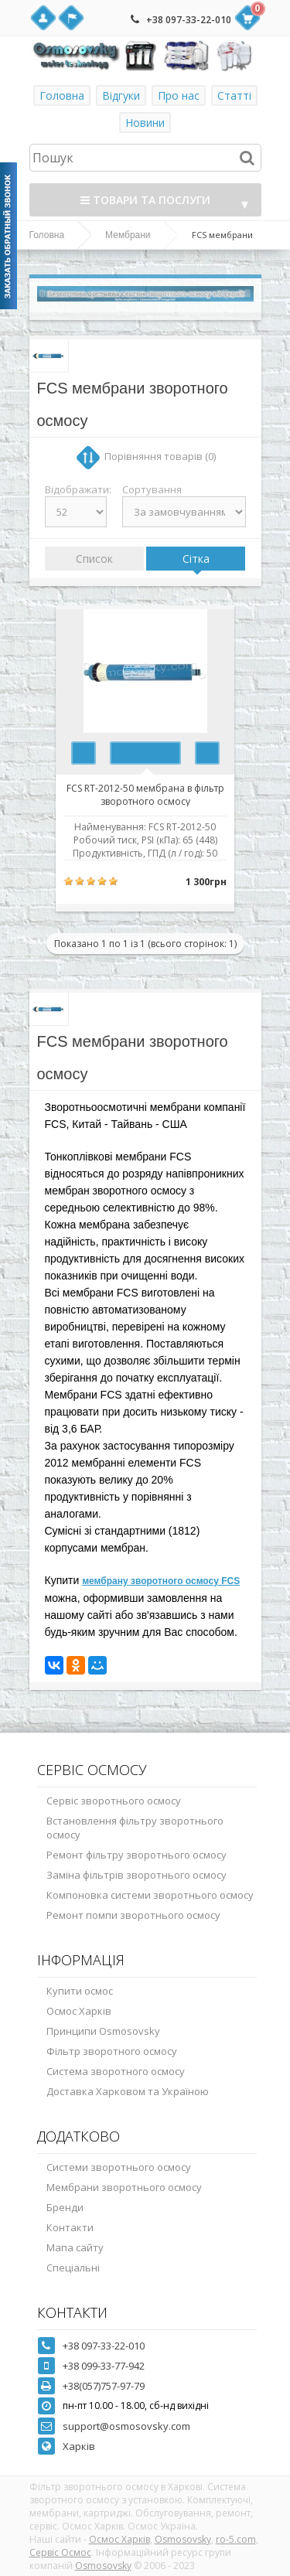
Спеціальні (73, 2267)
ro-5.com (236, 2539)
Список (94, 558)
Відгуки (121, 95)
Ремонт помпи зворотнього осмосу (133, 1915)
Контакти (70, 2227)
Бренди (65, 2207)
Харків (79, 2446)
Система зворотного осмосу (115, 2071)
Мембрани (127, 235)
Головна (61, 95)
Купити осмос (79, 1991)
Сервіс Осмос (60, 2552)
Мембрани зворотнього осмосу (124, 2187)
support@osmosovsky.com (126, 2426)
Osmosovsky (183, 2539)
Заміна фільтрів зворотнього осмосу (136, 1875)
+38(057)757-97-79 (104, 2386)
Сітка (196, 558)
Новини (145, 122)
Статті (234, 95)
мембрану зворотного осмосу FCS (161, 1581)
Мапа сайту (75, 2247)
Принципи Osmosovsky (103, 2031)
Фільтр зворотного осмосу (111, 2051)
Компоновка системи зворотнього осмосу (150, 1895)
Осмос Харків (78, 2011)
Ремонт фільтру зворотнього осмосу (136, 1855)
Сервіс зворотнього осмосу (113, 1801)
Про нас (179, 95)
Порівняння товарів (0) (160, 456)
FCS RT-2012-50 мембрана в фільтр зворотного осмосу (145, 794)
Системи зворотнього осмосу (118, 2167)
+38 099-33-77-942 (104, 2366)
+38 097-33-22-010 (188, 19)
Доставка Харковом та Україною (127, 2091)
